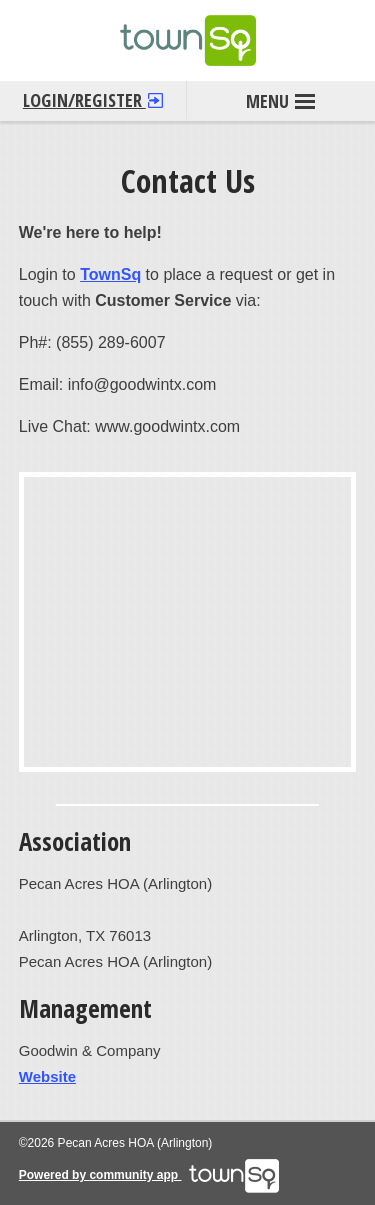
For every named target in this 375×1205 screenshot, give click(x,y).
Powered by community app (149, 1175)
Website (47, 1076)
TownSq (110, 274)
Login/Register (93, 96)
